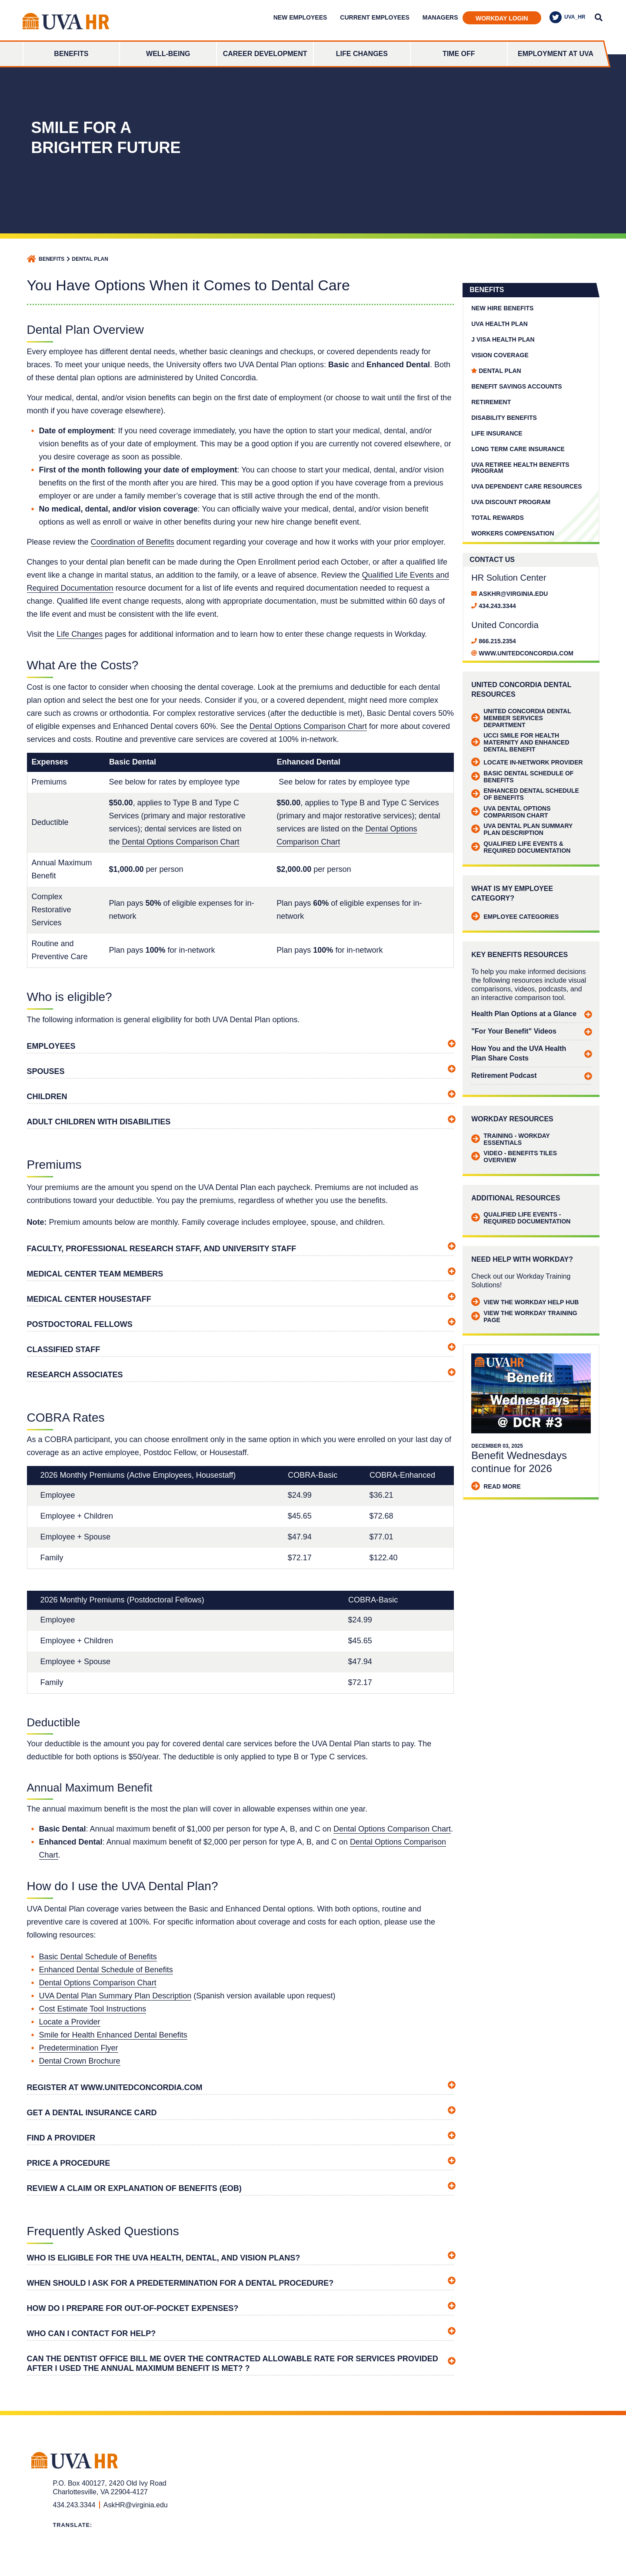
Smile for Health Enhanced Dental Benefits (113, 2035)
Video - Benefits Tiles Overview (514, 1156)
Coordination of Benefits (132, 542)
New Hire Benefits (502, 308)
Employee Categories (515, 916)
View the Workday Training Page (524, 1316)
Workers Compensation (512, 533)
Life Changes (362, 53)
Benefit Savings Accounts (516, 386)
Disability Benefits (504, 418)
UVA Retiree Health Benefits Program (520, 468)
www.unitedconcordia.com (526, 653)
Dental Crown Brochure (79, 2061)
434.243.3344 (497, 605)
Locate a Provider (69, 2022)
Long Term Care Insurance (518, 449)
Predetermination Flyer (78, 2048)
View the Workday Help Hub (525, 1302)
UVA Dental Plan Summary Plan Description (115, 1995)
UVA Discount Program (510, 502)
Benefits (71, 53)
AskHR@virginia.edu (513, 593)
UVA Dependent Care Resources (526, 486)
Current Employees (374, 17)
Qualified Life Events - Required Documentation (520, 1218)
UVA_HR (567, 17)
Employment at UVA (555, 53)
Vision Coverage (499, 355)
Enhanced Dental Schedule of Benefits (106, 1969)
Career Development (265, 53)
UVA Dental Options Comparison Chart (510, 812)
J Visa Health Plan (502, 339)
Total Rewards (497, 518)
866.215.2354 (497, 641)
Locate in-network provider (527, 762)
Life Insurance (496, 433)
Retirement (491, 402)
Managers (440, 17)
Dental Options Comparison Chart (308, 726)
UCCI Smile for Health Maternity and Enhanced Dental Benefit (520, 742)
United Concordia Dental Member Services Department (521, 718)
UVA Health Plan (499, 324)
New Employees (300, 17)
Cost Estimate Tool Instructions (93, 2008)
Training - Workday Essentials (510, 1139)
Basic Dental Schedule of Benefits (98, 1956)
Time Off (459, 53)
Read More (496, 1486)
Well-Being (168, 53)
